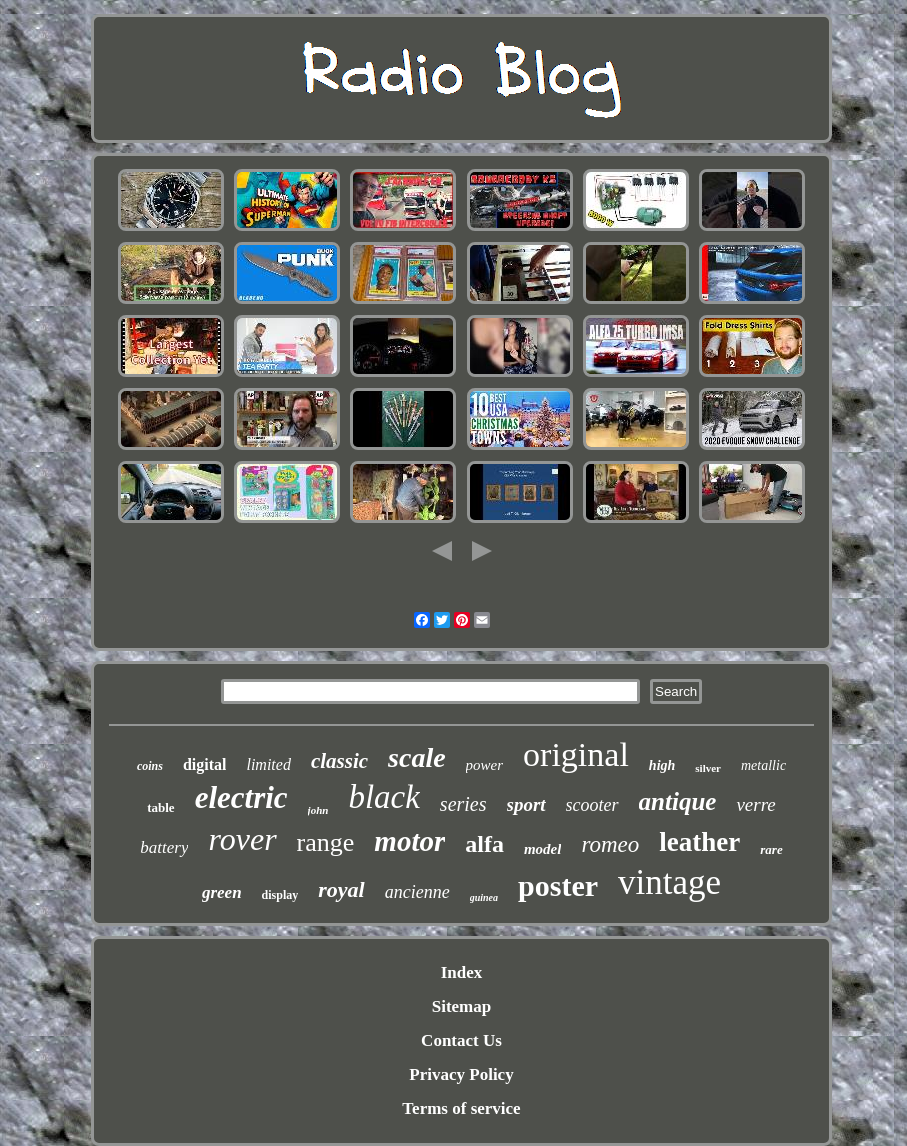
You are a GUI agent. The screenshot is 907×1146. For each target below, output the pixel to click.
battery (164, 847)
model (543, 849)
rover (242, 839)
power (485, 765)
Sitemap (462, 1006)
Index (462, 972)
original (576, 754)
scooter (592, 805)
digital (205, 764)
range (326, 842)
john (318, 810)
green (222, 892)
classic (339, 761)
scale (417, 757)
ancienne (417, 892)
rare (771, 849)
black (383, 797)
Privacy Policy (461, 1074)
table (160, 807)
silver (708, 768)
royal (341, 889)
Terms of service (461, 1108)
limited (268, 764)
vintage (669, 882)
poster (558, 885)
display (280, 895)
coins (150, 766)
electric (241, 797)
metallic (763, 765)
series (463, 804)
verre (755, 804)
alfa (484, 844)
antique (678, 801)
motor (409, 841)
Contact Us (461, 1040)
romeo (610, 844)
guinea (484, 897)
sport (526, 804)
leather (699, 842)
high (662, 765)
